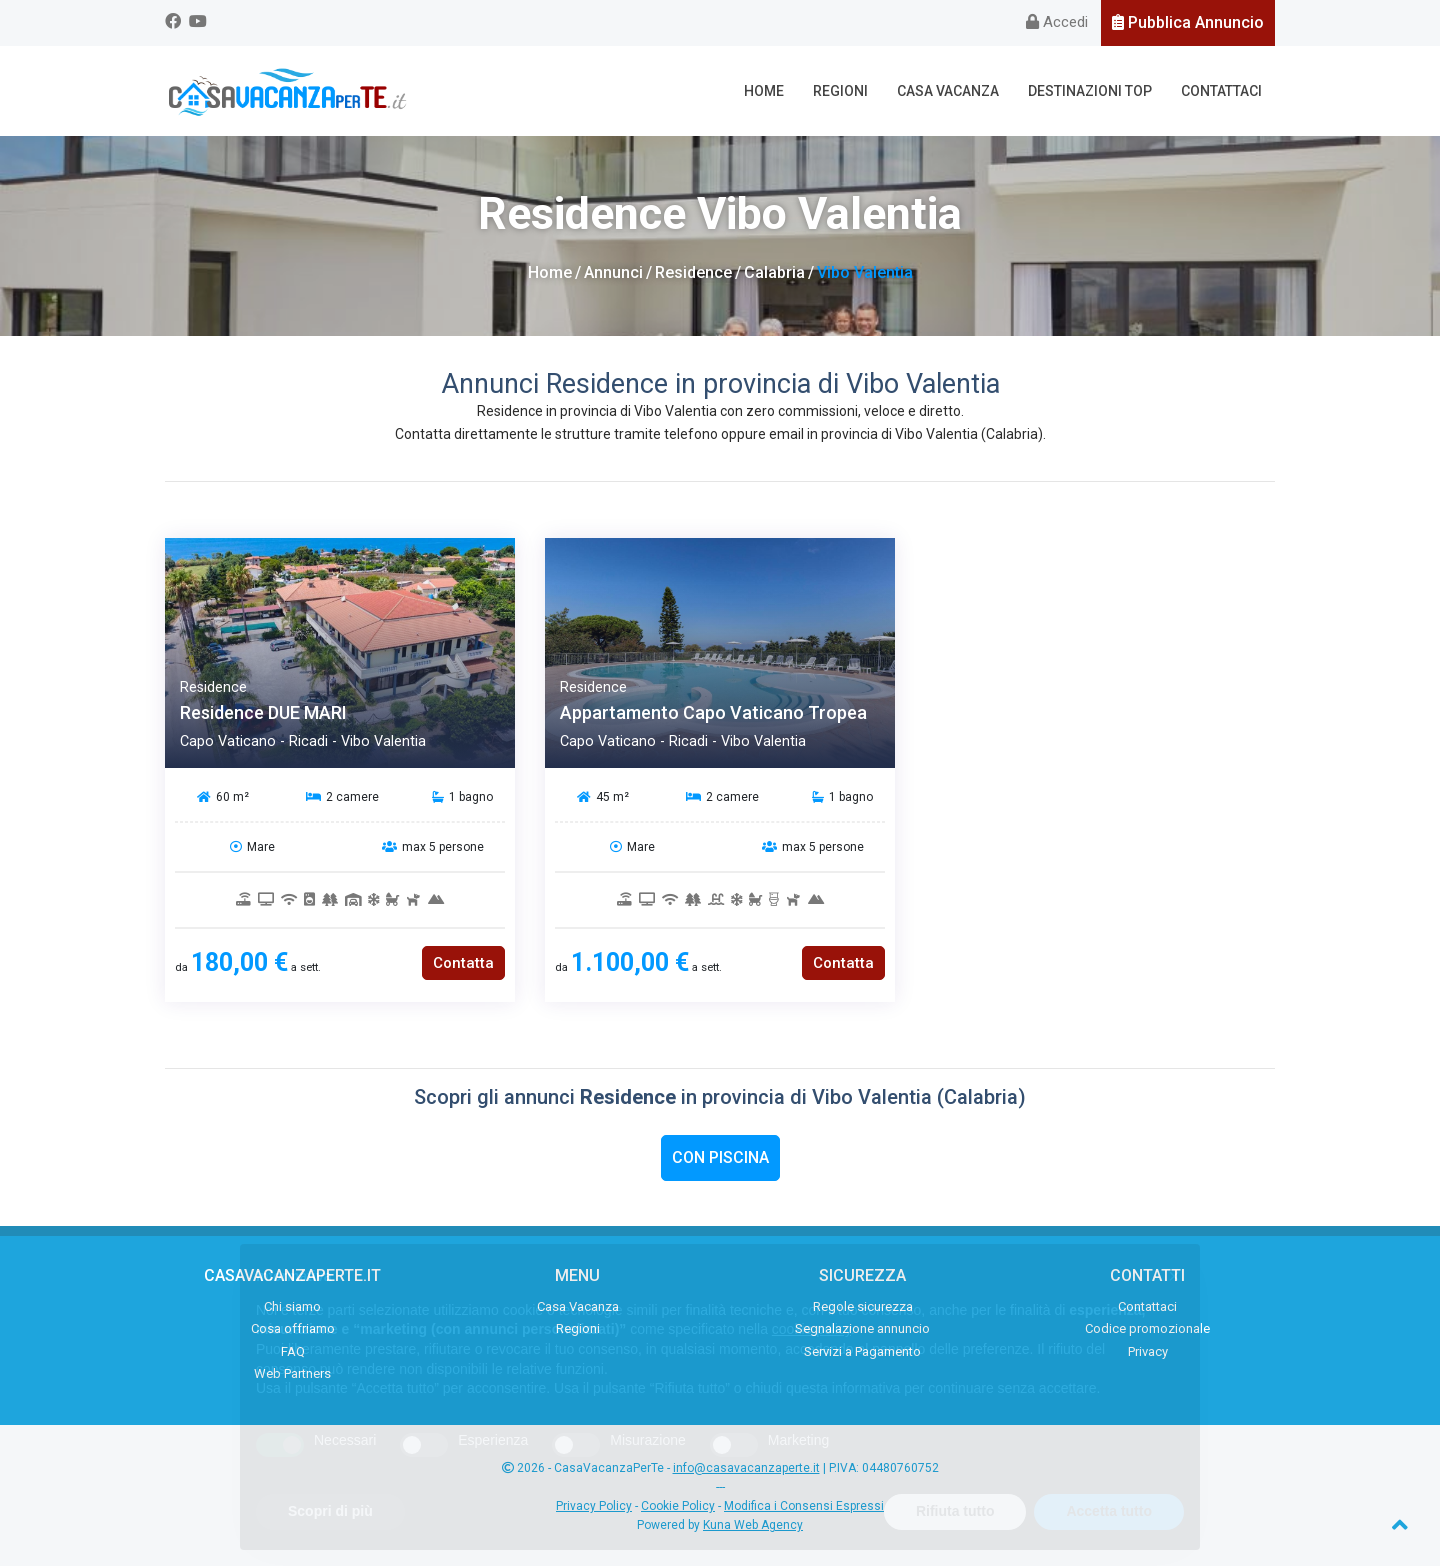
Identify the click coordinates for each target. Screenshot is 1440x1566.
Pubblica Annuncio (1188, 22)
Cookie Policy (678, 1506)
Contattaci (1221, 91)
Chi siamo (292, 1306)
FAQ (293, 1351)
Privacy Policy (594, 1506)
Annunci (613, 272)
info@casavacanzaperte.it (746, 1468)
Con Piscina (720, 1157)
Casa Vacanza (948, 91)
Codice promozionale (1147, 1328)
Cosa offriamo (293, 1328)
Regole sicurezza (863, 1306)
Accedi (1057, 22)
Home (764, 91)
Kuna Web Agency (753, 1525)
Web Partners (292, 1373)
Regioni (840, 91)
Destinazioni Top (1090, 91)
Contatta (463, 963)
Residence (693, 272)
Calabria (774, 272)
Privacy (1148, 1351)
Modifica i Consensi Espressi (804, 1506)
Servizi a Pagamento (862, 1351)
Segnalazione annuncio (862, 1328)
